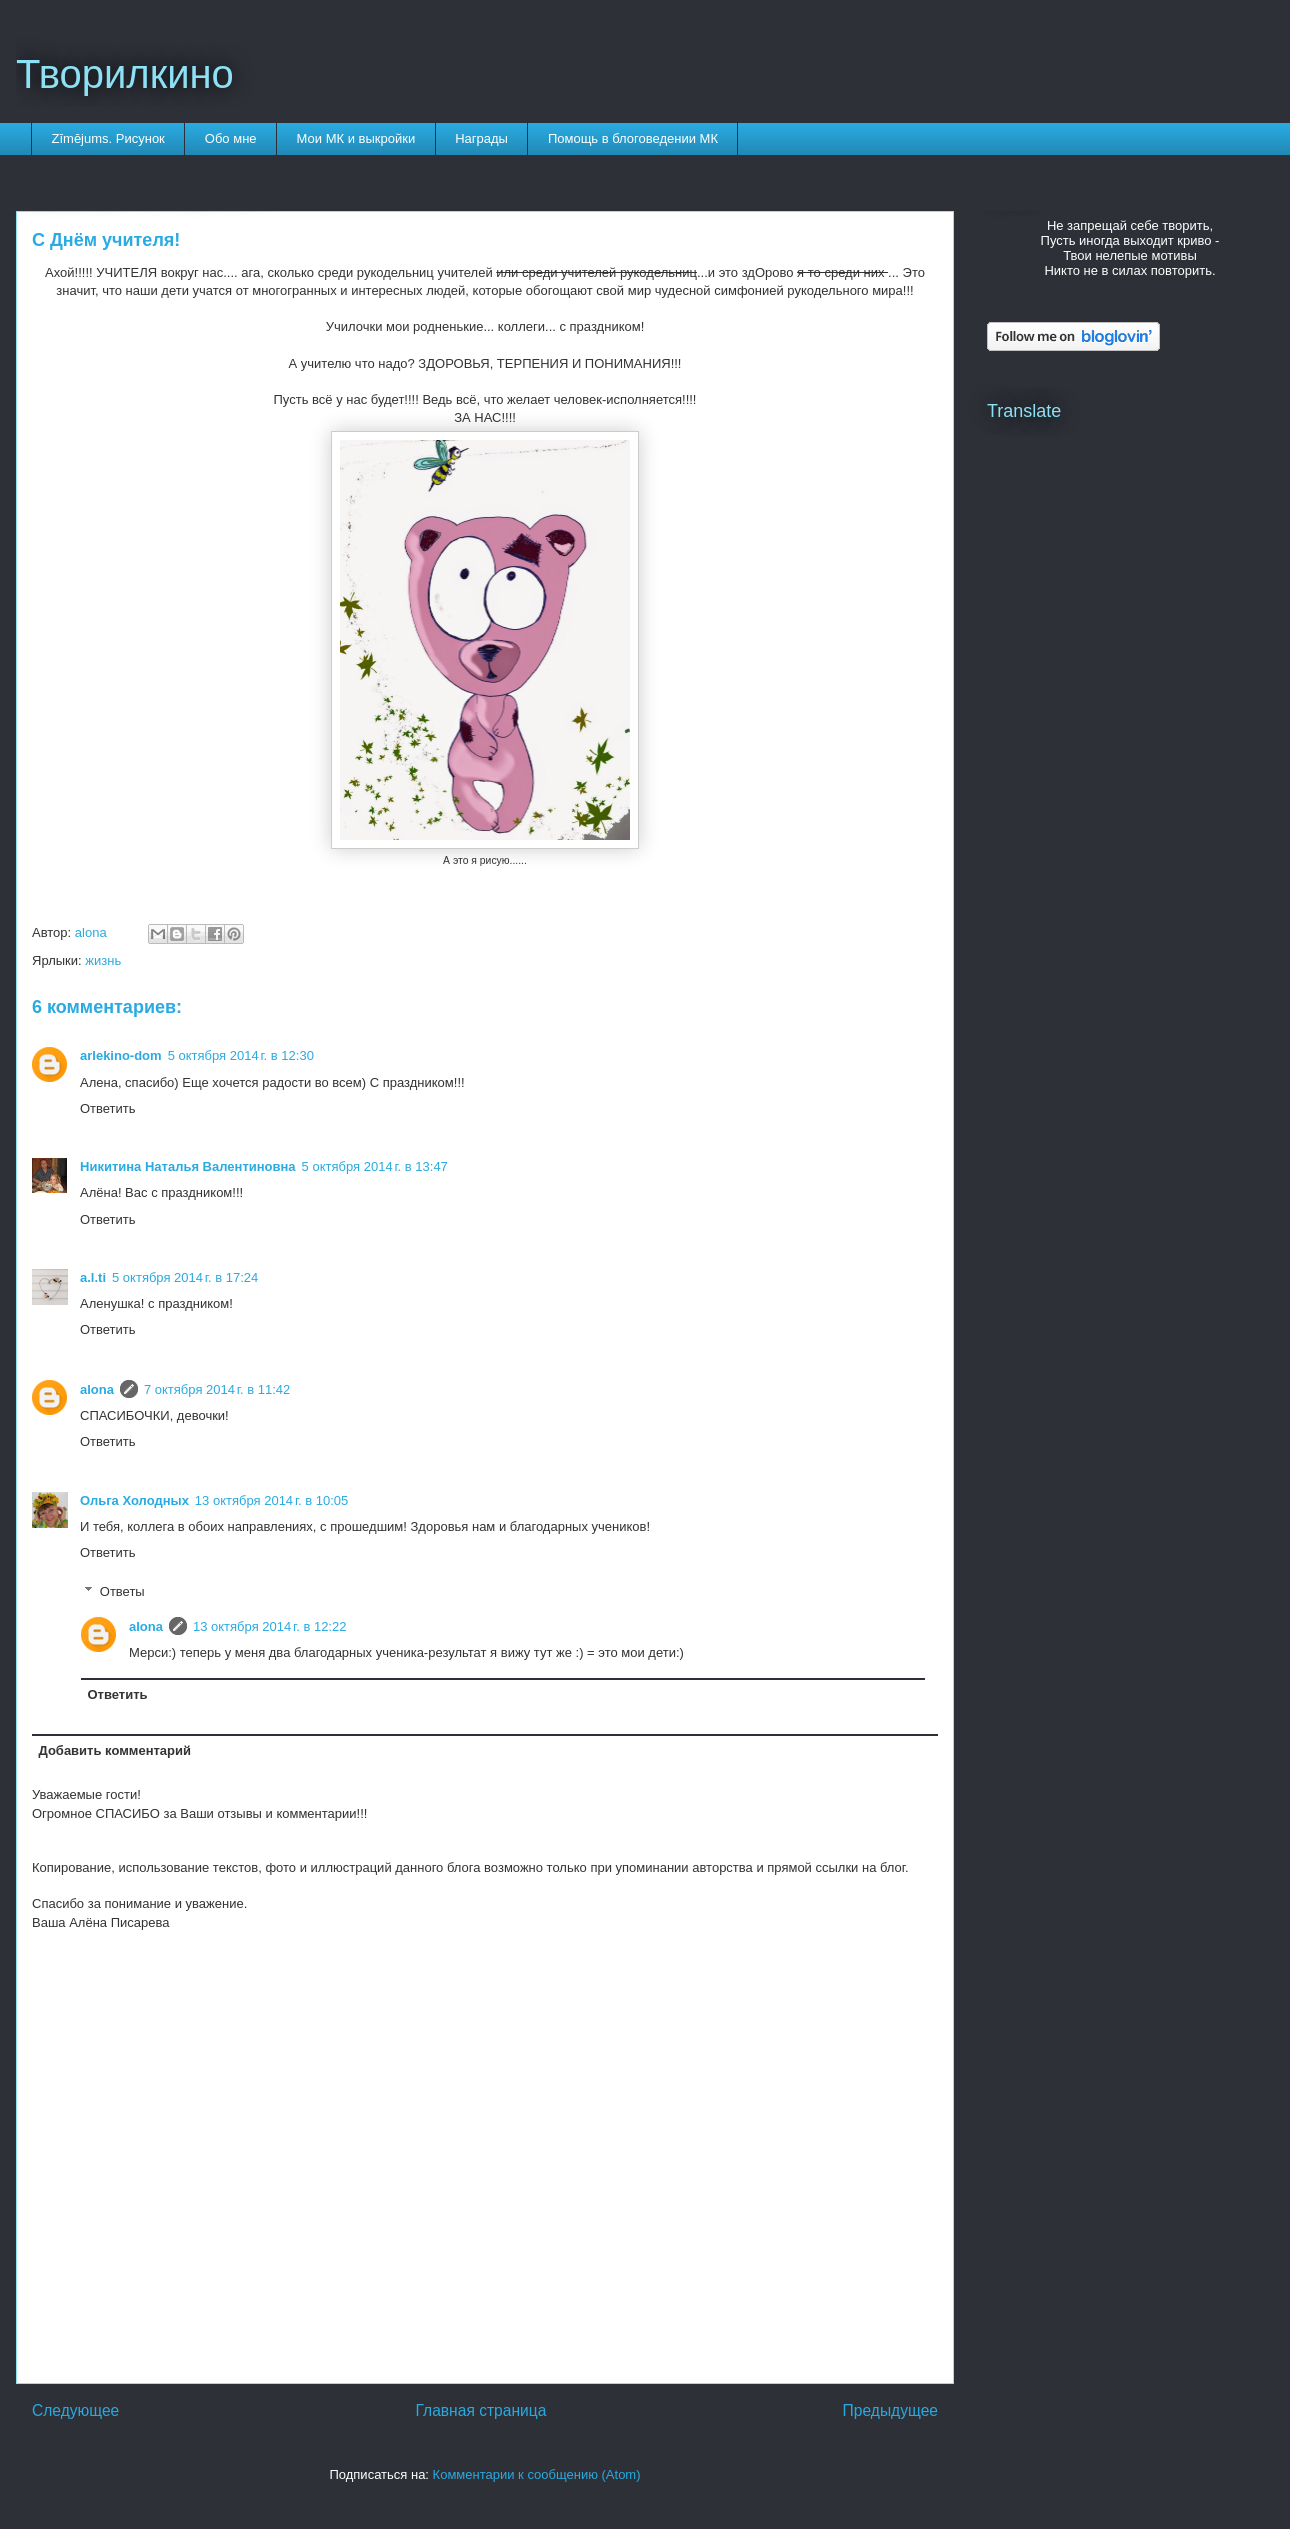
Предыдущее (890, 2410)
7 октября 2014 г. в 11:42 (217, 1389)
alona (97, 1389)
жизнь (103, 960)
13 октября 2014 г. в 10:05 (271, 1500)
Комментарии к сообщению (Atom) (537, 2474)
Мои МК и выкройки (356, 138)
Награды (481, 138)
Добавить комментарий (115, 1750)
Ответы (122, 1590)
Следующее (75, 2410)
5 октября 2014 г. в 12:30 (241, 1055)
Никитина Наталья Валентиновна (188, 1166)
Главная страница (480, 2410)
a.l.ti (93, 1277)
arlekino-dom (121, 1055)
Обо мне (231, 138)
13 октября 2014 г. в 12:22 (269, 1626)
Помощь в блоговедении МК (633, 138)
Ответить (108, 1108)
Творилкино (125, 74)
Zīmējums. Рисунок (108, 138)
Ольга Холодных (134, 1500)
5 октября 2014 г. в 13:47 (375, 1166)
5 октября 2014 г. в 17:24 (185, 1277)
